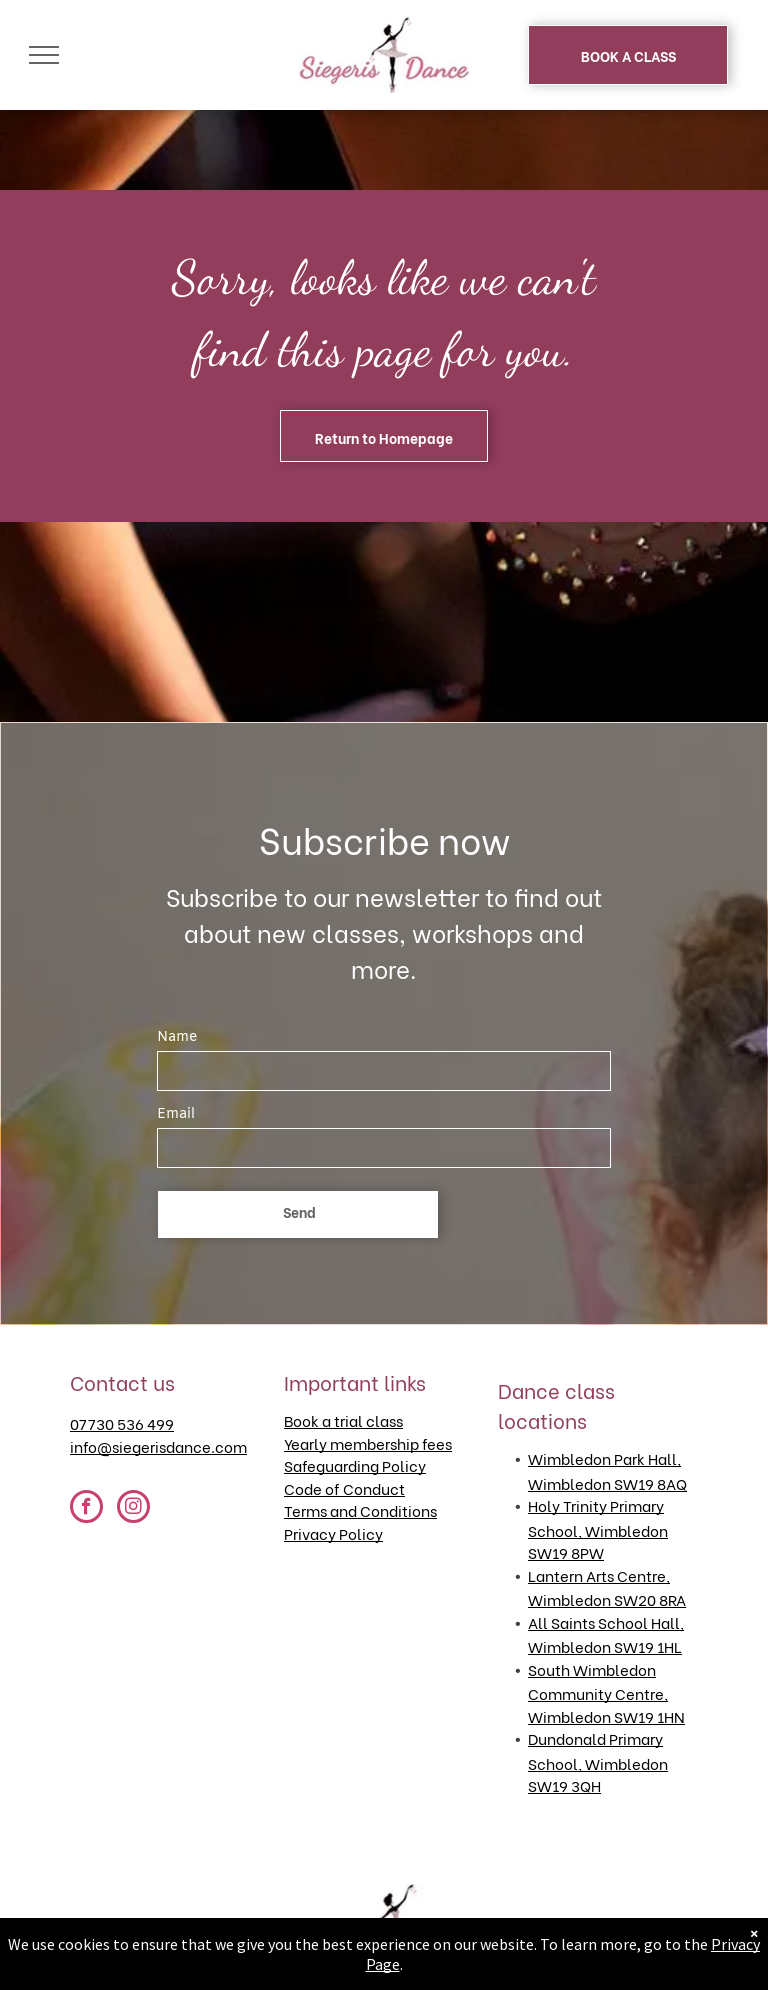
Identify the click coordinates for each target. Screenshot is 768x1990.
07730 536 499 (122, 1423)
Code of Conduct (344, 1488)
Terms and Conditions (360, 1510)
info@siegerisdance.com (158, 1446)
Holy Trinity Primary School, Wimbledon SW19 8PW (598, 1528)
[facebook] (86, 1509)
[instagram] (133, 1509)
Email (176, 1114)
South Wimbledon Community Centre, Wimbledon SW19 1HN (606, 1692)
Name (177, 1037)
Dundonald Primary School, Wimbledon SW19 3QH (598, 1761)
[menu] (44, 55)
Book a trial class (343, 1420)
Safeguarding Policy (355, 1465)
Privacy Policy (333, 1533)
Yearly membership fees (368, 1443)
